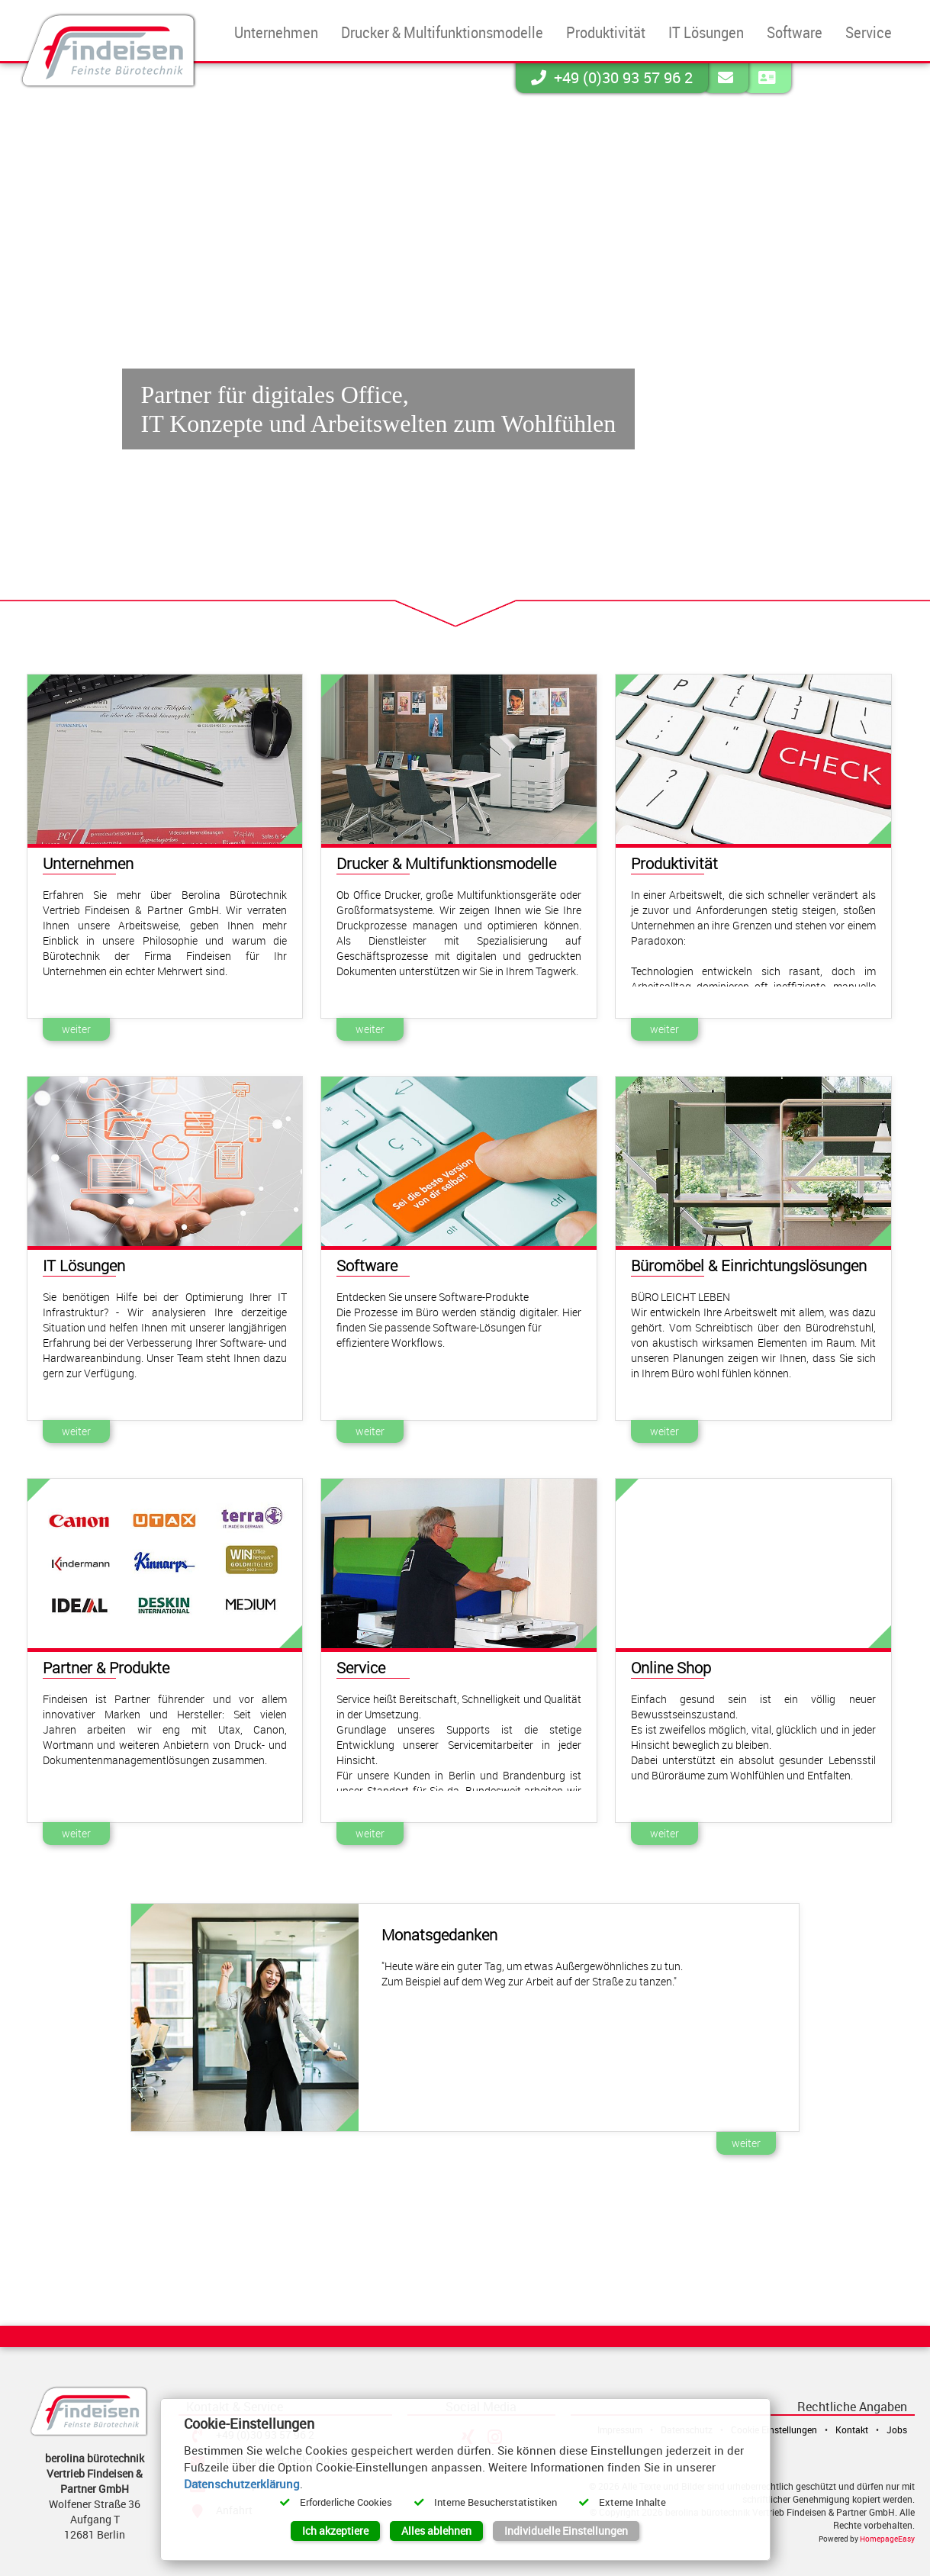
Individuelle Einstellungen (566, 2530)
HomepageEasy (887, 2538)
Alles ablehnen (436, 2530)
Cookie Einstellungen (774, 2429)
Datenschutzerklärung (242, 2483)
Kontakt (851, 2429)
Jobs (897, 2429)
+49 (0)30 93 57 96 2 (612, 77)
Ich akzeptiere (335, 2530)
